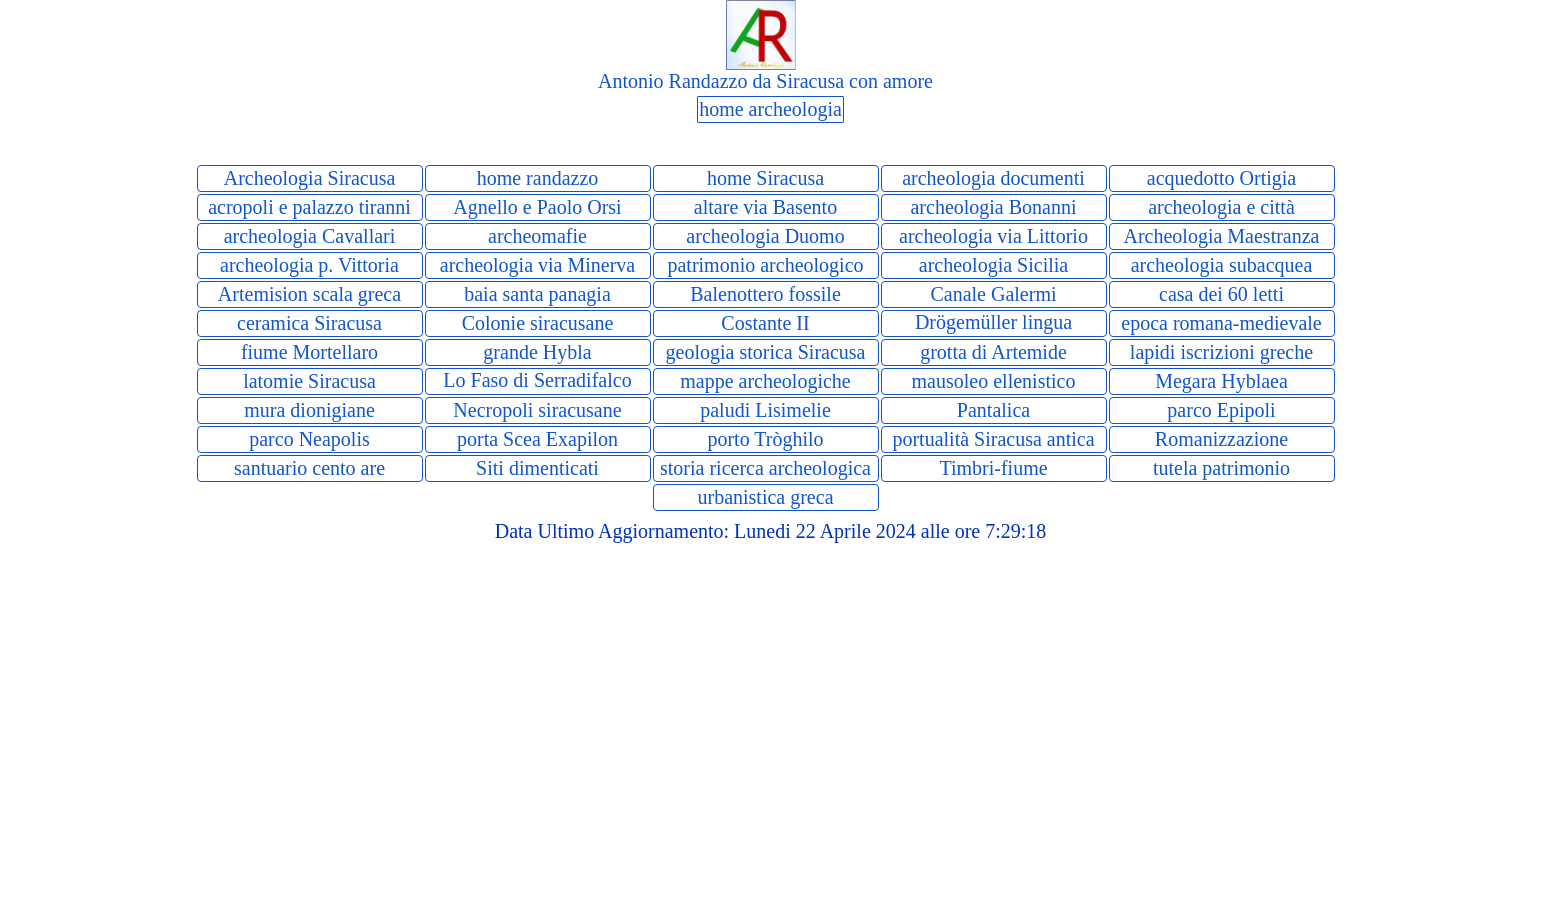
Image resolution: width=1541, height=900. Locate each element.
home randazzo (538, 178)
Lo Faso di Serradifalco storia (537, 391)
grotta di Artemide (993, 352)
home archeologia (770, 109)
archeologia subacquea (1222, 265)
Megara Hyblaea (1221, 381)
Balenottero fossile (765, 294)
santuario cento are (309, 468)
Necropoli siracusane (537, 410)
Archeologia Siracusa (310, 178)
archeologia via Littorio (993, 236)
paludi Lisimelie (765, 410)
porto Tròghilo (765, 439)
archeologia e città (1221, 207)
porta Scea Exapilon (537, 439)
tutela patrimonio (1221, 468)
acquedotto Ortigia (1221, 178)
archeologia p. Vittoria (309, 265)
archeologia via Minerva (537, 265)
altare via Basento (765, 207)
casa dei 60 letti (1221, 294)
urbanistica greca (765, 497)
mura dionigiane (309, 410)
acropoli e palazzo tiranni (309, 207)
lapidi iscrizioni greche (1221, 352)
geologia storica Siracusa (766, 352)
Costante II (765, 323)
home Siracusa (765, 178)
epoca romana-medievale (1221, 323)
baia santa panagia (537, 294)
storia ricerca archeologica (765, 468)
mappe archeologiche (765, 381)
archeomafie (537, 236)
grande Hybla (537, 352)
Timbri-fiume (993, 468)
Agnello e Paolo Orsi (537, 207)
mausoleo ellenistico (994, 381)
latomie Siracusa (309, 381)
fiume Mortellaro (309, 352)
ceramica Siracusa (309, 323)
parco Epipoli (1221, 410)
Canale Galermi (993, 294)
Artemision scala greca (309, 294)
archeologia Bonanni (993, 207)
